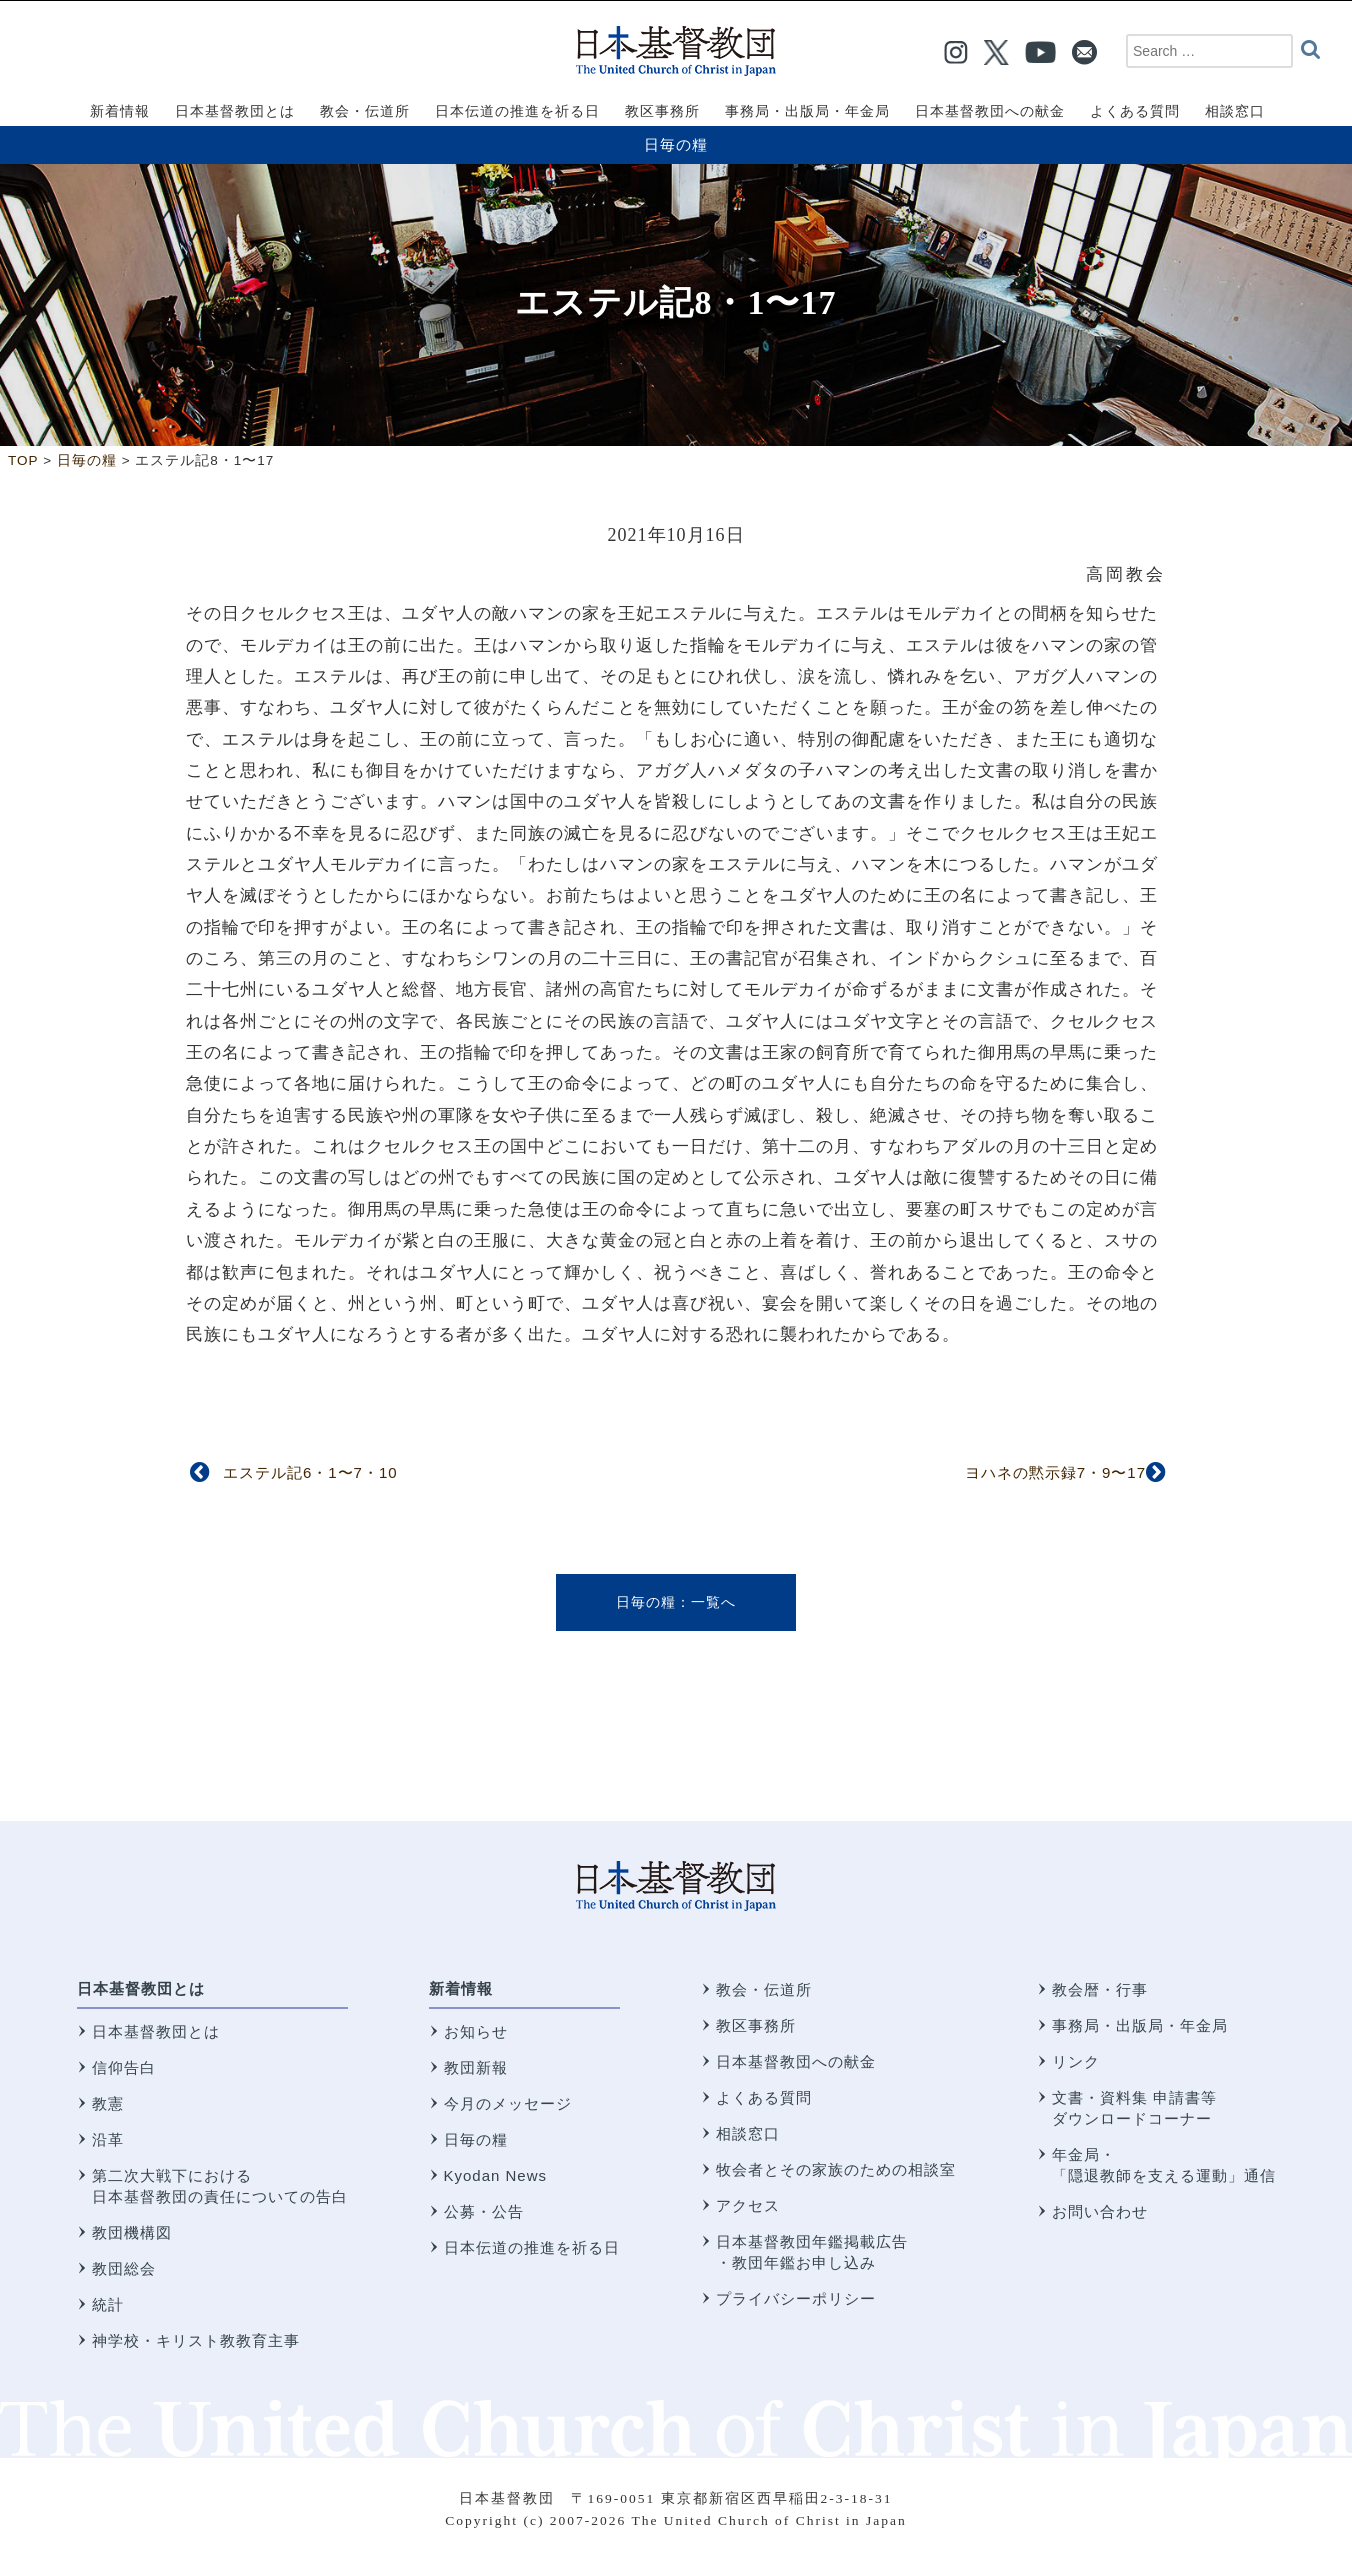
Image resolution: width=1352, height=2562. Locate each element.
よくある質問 (764, 2097)
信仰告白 (124, 2067)
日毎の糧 (676, 144)
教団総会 (124, 2268)
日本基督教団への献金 (796, 2061)
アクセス (748, 2205)
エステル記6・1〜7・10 (310, 1472)
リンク (1076, 2061)
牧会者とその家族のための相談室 (836, 2169)
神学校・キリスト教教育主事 (196, 2340)
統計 (108, 2304)
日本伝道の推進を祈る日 (532, 2247)
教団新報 (476, 2067)
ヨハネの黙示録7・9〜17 (1055, 1472)
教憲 (108, 2103)
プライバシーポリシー (796, 2298)
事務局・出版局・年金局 (1140, 2025)
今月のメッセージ (508, 2103)
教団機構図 (132, 2232)
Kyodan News (496, 2175)
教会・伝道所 (764, 1989)
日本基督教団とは (141, 1988)
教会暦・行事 (1100, 1989)
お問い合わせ (1100, 2211)
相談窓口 (748, 2133)
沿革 (108, 2139)
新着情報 (461, 1988)
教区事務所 (756, 2025)
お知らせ (476, 2031)
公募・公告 (484, 2211)
